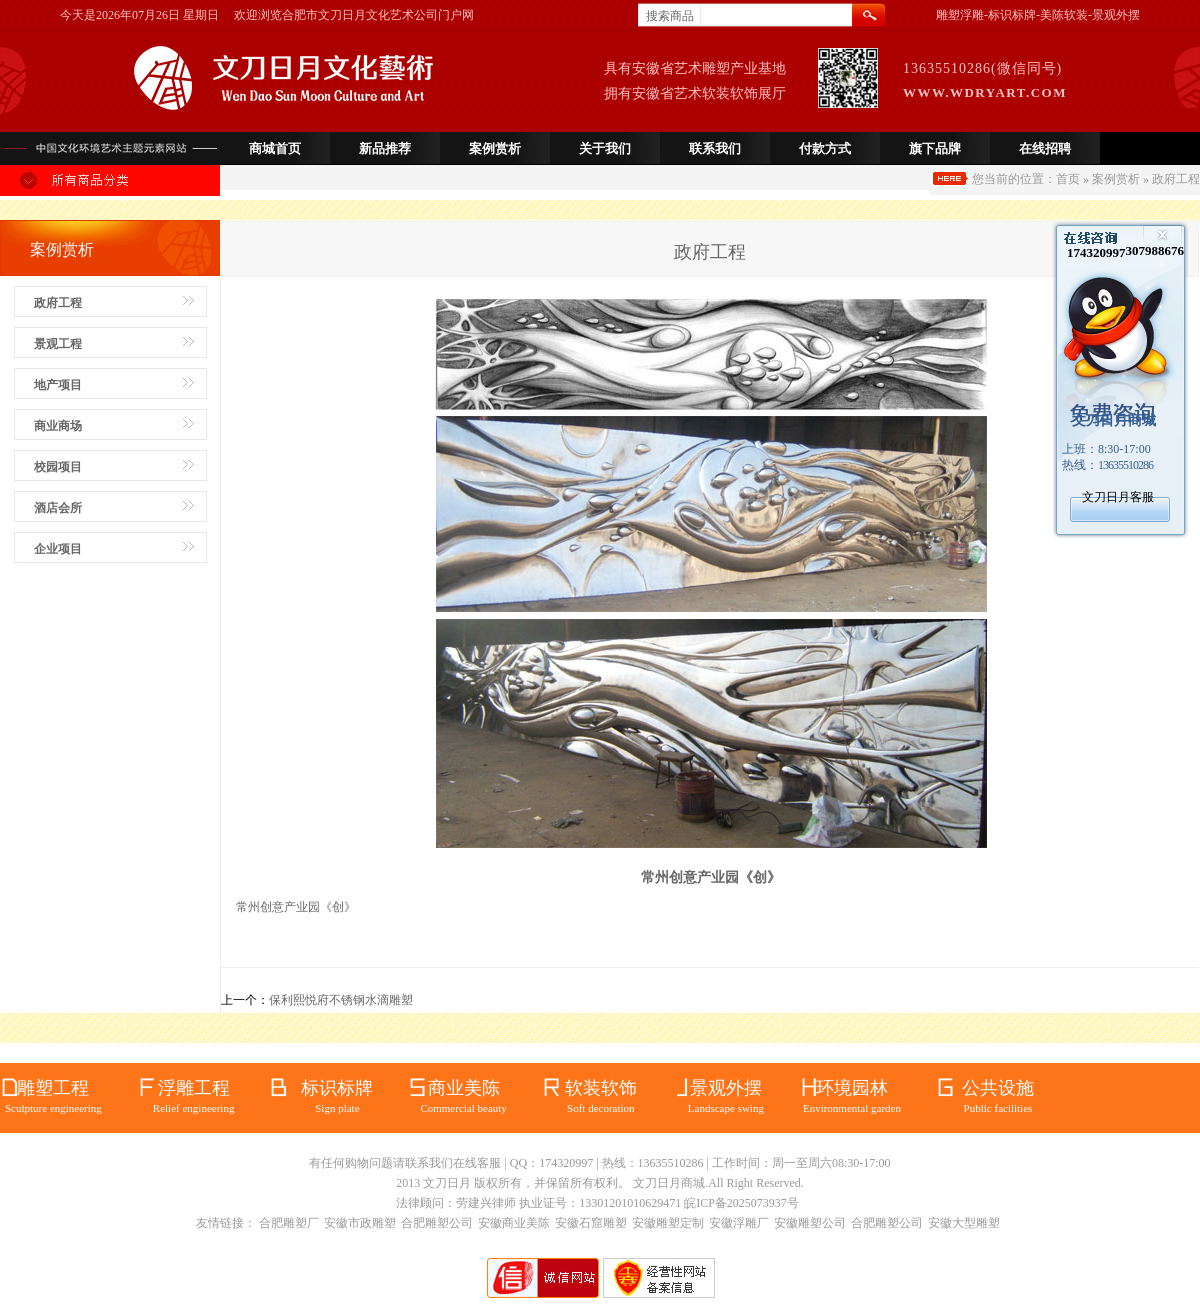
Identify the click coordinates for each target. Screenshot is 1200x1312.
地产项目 (58, 385)
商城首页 (275, 148)
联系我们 (715, 148)
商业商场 (58, 426)
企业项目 (58, 549)
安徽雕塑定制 (668, 1223)
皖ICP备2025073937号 (741, 1203)
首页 (1068, 179)
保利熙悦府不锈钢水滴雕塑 (341, 1000)
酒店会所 (58, 508)
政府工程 (58, 303)
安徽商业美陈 (514, 1223)
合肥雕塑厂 (289, 1223)
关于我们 (605, 148)
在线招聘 (1045, 148)
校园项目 (58, 467)
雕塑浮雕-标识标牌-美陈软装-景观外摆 (1038, 15)
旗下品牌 (935, 148)
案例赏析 (495, 148)
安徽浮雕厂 (739, 1223)
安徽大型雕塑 (964, 1223)
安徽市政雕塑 (360, 1223)
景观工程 (58, 344)
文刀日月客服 (1118, 497)
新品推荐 (385, 148)
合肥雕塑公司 (437, 1223)
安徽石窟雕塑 (591, 1223)
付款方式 (825, 148)
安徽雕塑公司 (810, 1223)
